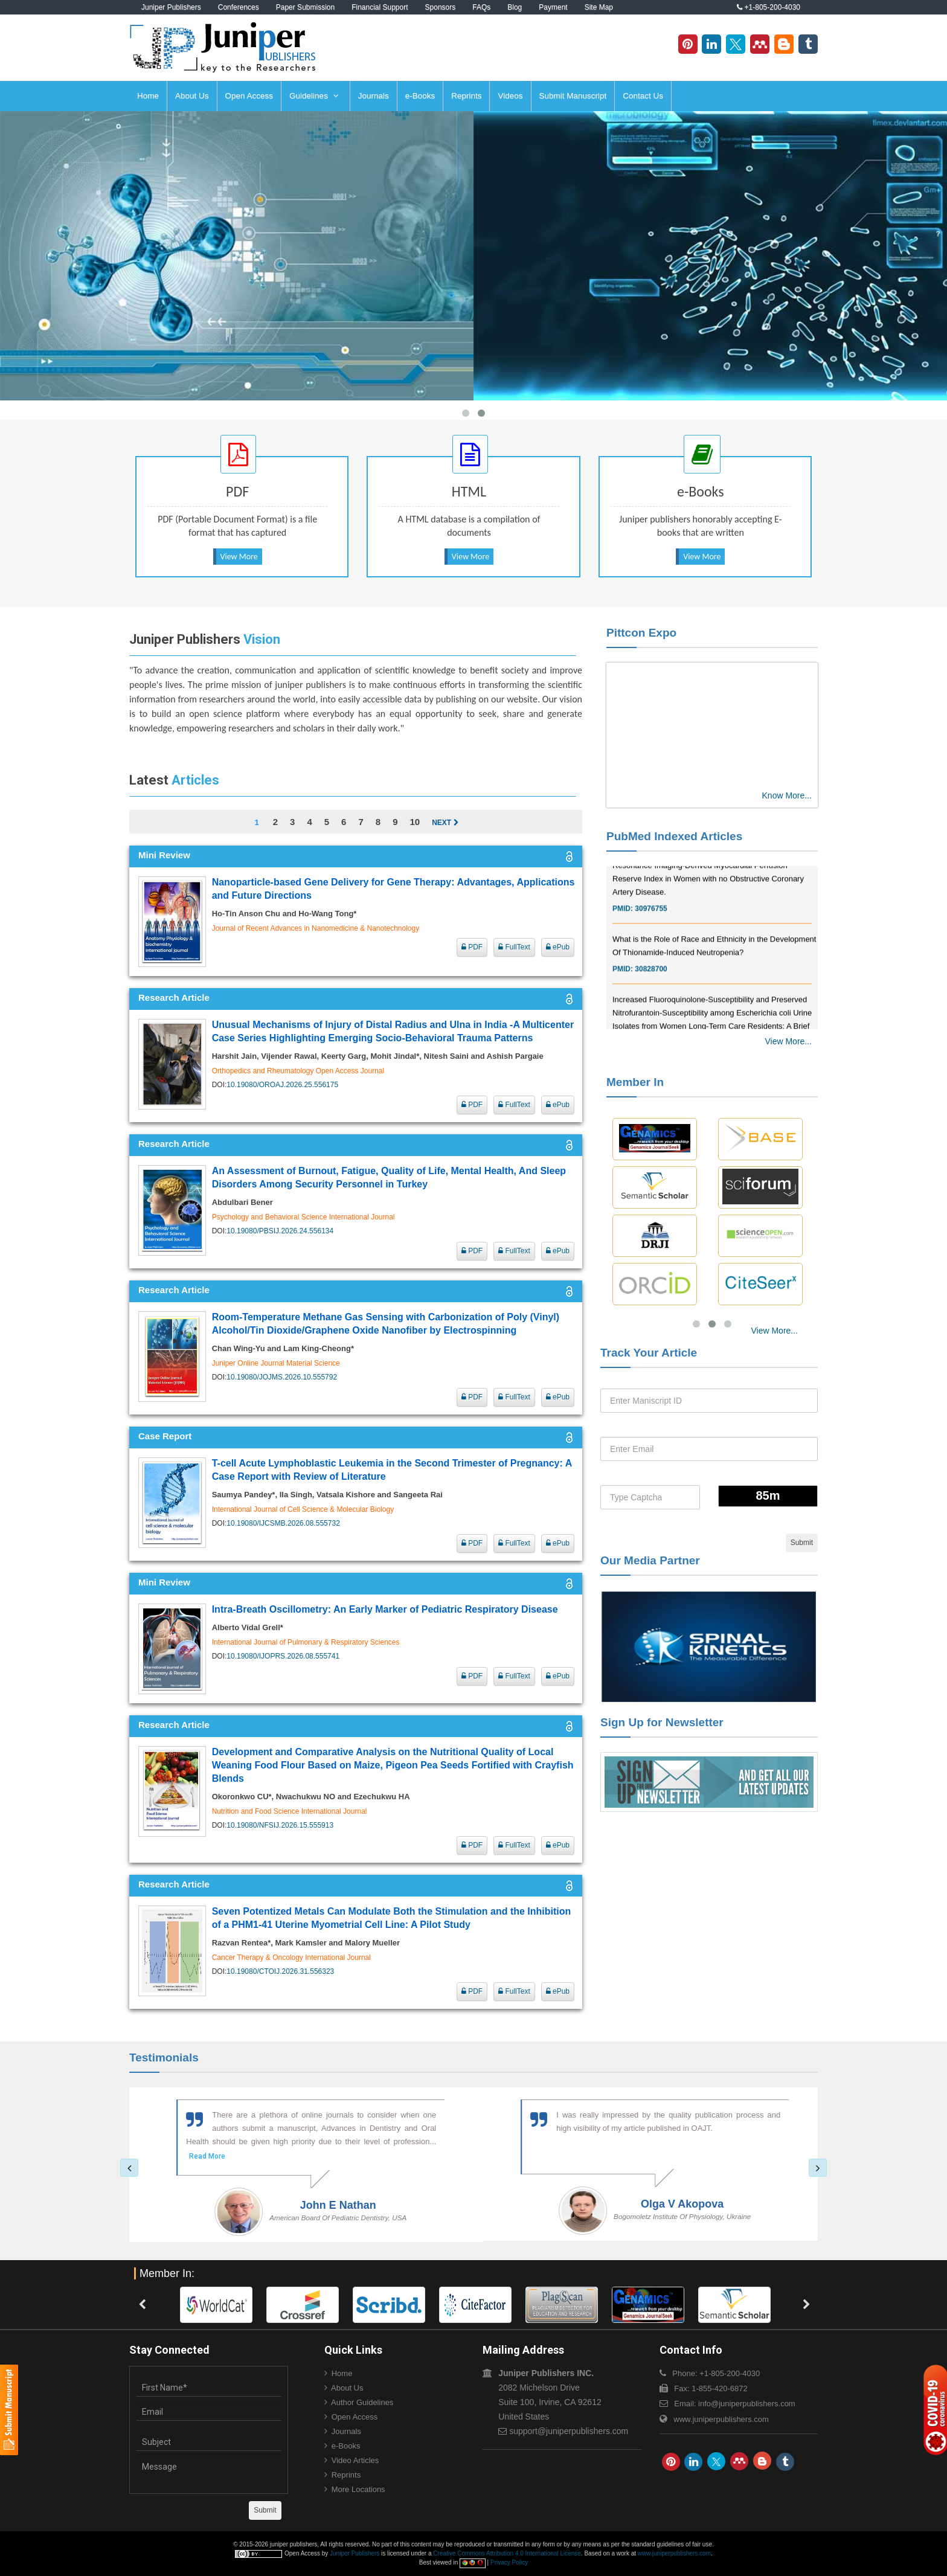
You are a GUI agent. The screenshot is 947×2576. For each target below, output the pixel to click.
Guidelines (314, 95)
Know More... (787, 795)
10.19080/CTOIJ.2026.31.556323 (280, 1971)
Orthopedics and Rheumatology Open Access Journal (298, 1071)
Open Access (249, 95)
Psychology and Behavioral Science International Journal (303, 1217)
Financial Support (380, 7)
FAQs (481, 7)
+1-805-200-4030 (768, 7)
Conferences (238, 7)
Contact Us (643, 95)
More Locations (358, 2489)
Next (445, 822)
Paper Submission (305, 7)
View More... (788, 1041)
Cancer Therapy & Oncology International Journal (291, 1957)
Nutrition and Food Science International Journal (289, 1811)
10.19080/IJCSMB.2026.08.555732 (282, 1523)
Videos (510, 95)
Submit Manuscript (573, 95)
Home (148, 95)
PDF (472, 947)
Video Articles (355, 2460)
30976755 (651, 921)
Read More (198, 2156)
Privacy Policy (509, 2562)
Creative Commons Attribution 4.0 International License (507, 2553)
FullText (514, 947)
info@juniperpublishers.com (746, 2403)
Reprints (466, 95)
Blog (514, 7)
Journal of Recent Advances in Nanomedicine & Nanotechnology (316, 928)
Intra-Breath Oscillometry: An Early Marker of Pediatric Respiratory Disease (385, 1609)
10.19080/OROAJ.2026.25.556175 (282, 1085)
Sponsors (440, 7)
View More (239, 556)
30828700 (651, 982)
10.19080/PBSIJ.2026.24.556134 (279, 1231)
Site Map (599, 7)
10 (414, 822)
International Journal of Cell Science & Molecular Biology (303, 1509)
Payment (553, 7)
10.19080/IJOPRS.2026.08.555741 (282, 1656)
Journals (373, 95)
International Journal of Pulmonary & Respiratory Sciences (306, 1642)
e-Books (420, 95)
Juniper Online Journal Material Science (276, 1363)
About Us (192, 95)
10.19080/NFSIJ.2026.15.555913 (279, 1825)
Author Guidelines (362, 2402)
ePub (558, 947)
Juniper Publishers (171, 7)
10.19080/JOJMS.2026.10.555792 (281, 1377)
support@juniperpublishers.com (568, 2431)
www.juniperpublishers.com (721, 2419)
